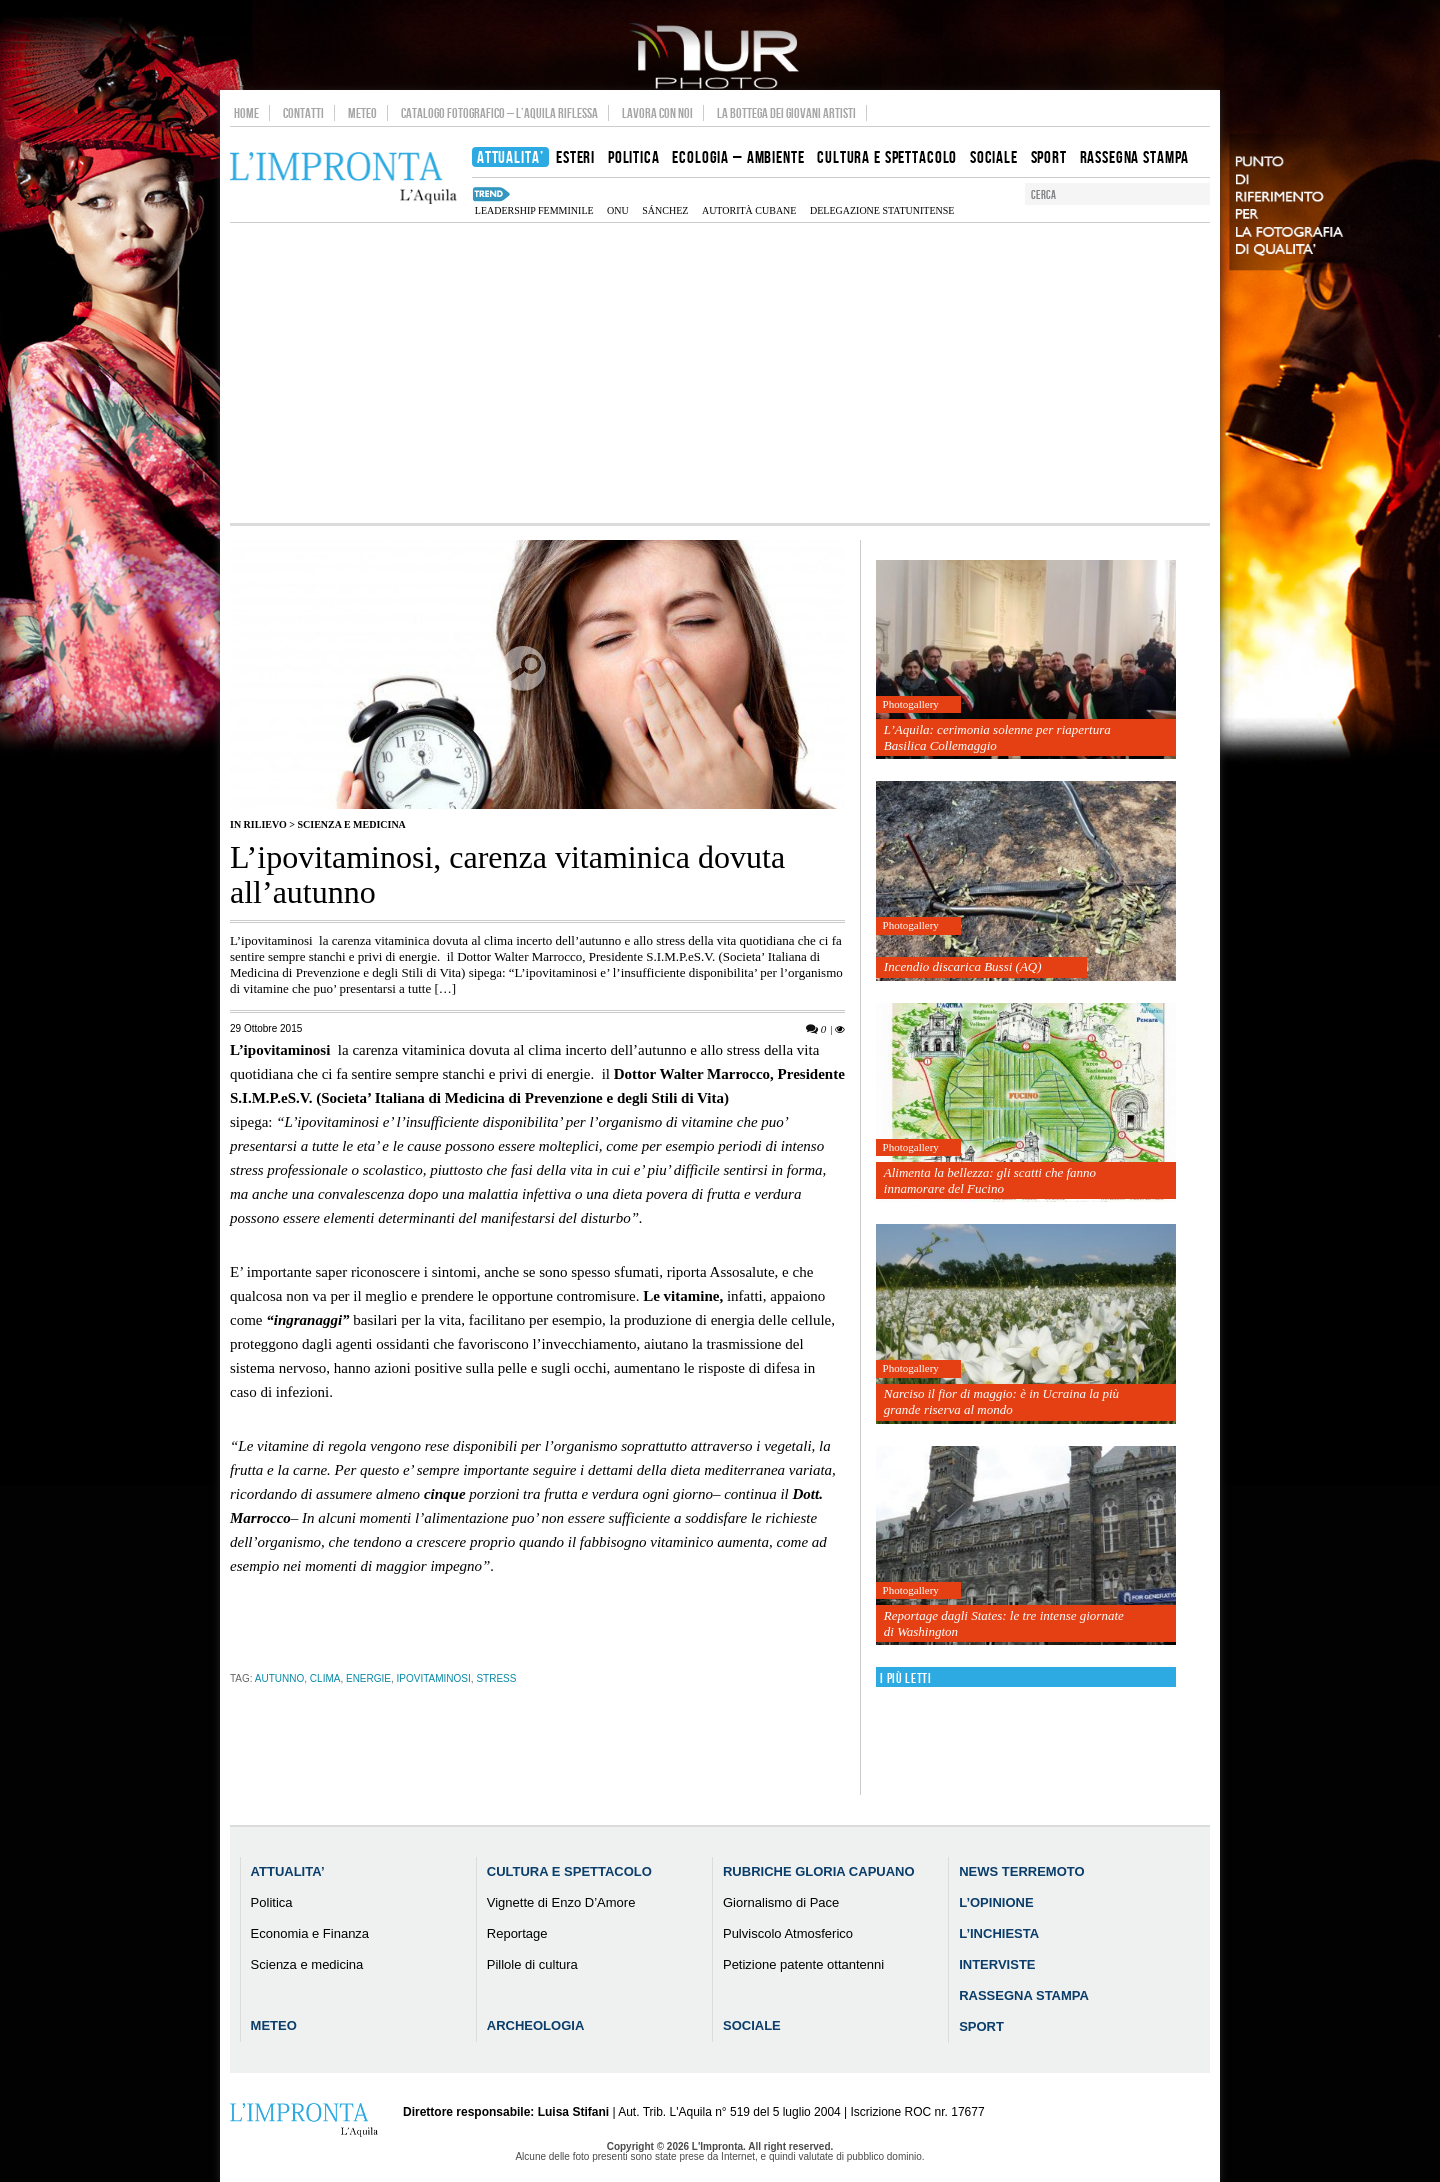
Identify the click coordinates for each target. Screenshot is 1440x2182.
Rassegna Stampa (1024, 1995)
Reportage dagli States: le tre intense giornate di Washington (1004, 1623)
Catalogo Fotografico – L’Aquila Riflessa (499, 113)
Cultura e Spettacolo (569, 1871)
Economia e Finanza (310, 1933)
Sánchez (665, 210)
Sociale (752, 2025)
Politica (272, 1902)
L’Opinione (996, 1902)
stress (496, 1678)
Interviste (997, 1964)
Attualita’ (288, 1871)
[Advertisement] (720, 373)
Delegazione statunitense (882, 210)
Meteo (362, 113)
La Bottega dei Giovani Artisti (786, 113)
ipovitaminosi (434, 1678)
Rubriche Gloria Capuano (819, 1871)
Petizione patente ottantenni (803, 1964)
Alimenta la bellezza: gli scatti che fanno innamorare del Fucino (990, 1180)
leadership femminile (534, 210)
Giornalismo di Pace (781, 1902)
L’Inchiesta (999, 1933)
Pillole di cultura (532, 1964)
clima (325, 1678)
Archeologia (536, 2025)
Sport (981, 2026)
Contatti (303, 113)
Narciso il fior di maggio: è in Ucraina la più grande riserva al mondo (1001, 1401)
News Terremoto (1021, 1871)
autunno (279, 1678)
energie (368, 1678)
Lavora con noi (657, 113)
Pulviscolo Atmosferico (788, 1933)
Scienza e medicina (351, 824)
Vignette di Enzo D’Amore (561, 1902)
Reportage (517, 1933)
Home (246, 113)
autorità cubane (749, 210)
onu (618, 210)
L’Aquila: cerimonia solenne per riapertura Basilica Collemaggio (997, 737)
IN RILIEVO (258, 824)
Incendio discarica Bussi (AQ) (963, 966)
